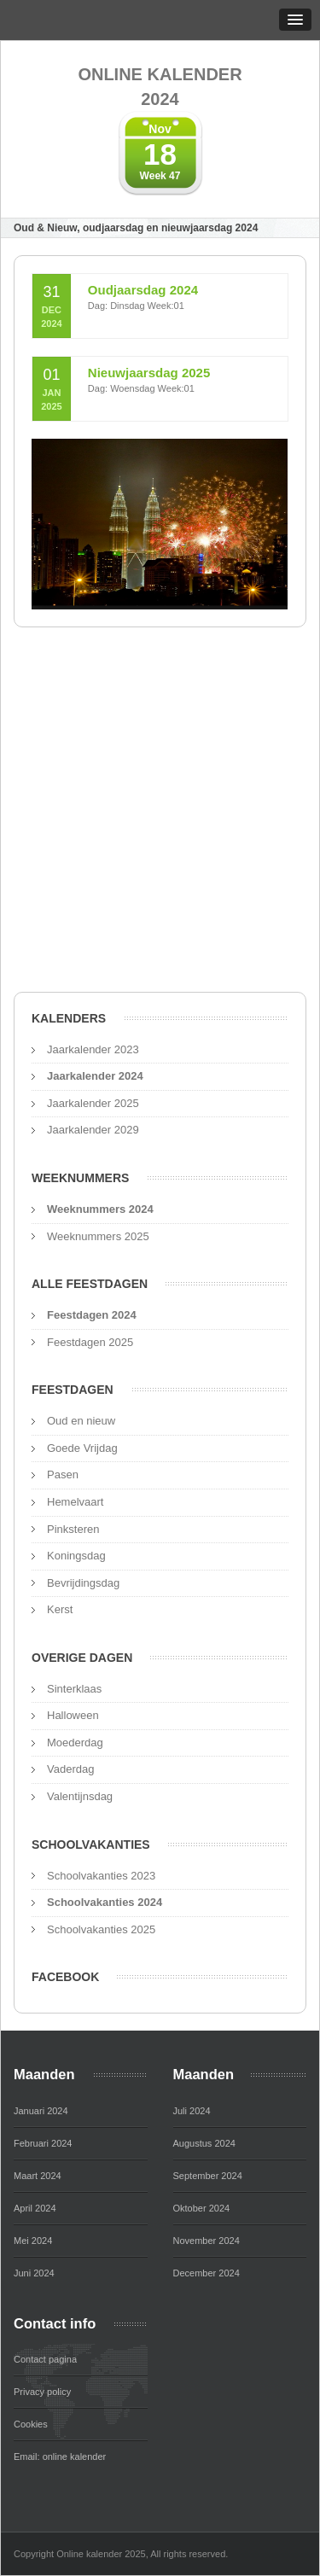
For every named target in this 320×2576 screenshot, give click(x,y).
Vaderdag (70, 1769)
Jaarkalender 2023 (93, 1049)
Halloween (73, 1715)
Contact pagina (45, 2359)
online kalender (75, 2456)
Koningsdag (76, 1555)
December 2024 (206, 2273)
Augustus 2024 (204, 2143)
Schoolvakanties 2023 (101, 1875)
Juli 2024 (192, 2111)
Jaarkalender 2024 (95, 1075)
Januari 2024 (41, 2111)
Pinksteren (73, 1529)
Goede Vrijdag (82, 1448)
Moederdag (75, 1742)
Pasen (63, 1474)
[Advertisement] (160, 815)
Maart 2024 (37, 2176)
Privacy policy (42, 2392)
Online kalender (160, 88)
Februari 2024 (43, 2143)
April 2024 (35, 2208)
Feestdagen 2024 (92, 1314)
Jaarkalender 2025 (93, 1103)
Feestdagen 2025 (90, 1342)
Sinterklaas (74, 1688)
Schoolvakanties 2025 (101, 1929)
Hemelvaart (75, 1501)
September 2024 (207, 2176)
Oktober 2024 (201, 2208)
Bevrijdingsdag (83, 1582)
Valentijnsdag (80, 1796)
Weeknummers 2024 (100, 1209)
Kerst (60, 1609)
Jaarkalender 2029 (93, 1129)
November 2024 (206, 2240)
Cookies (31, 2424)
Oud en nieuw (81, 1420)
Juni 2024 (34, 2273)
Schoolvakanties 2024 (104, 1902)
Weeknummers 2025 (98, 1236)
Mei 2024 (33, 2240)
